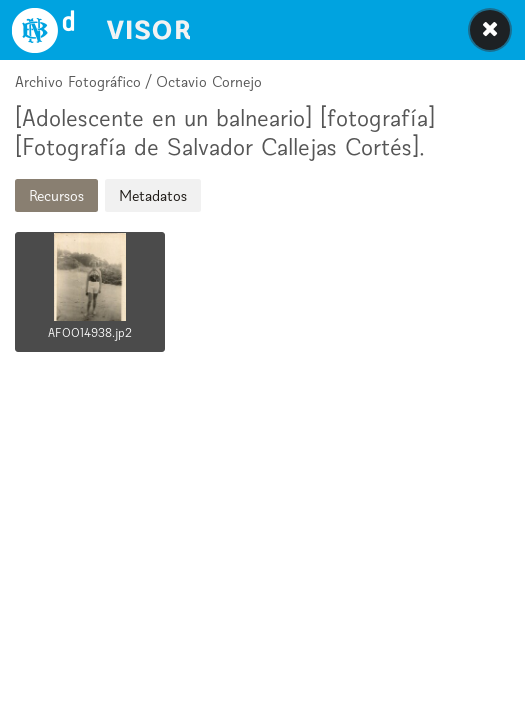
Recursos (56, 195)
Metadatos (153, 195)
